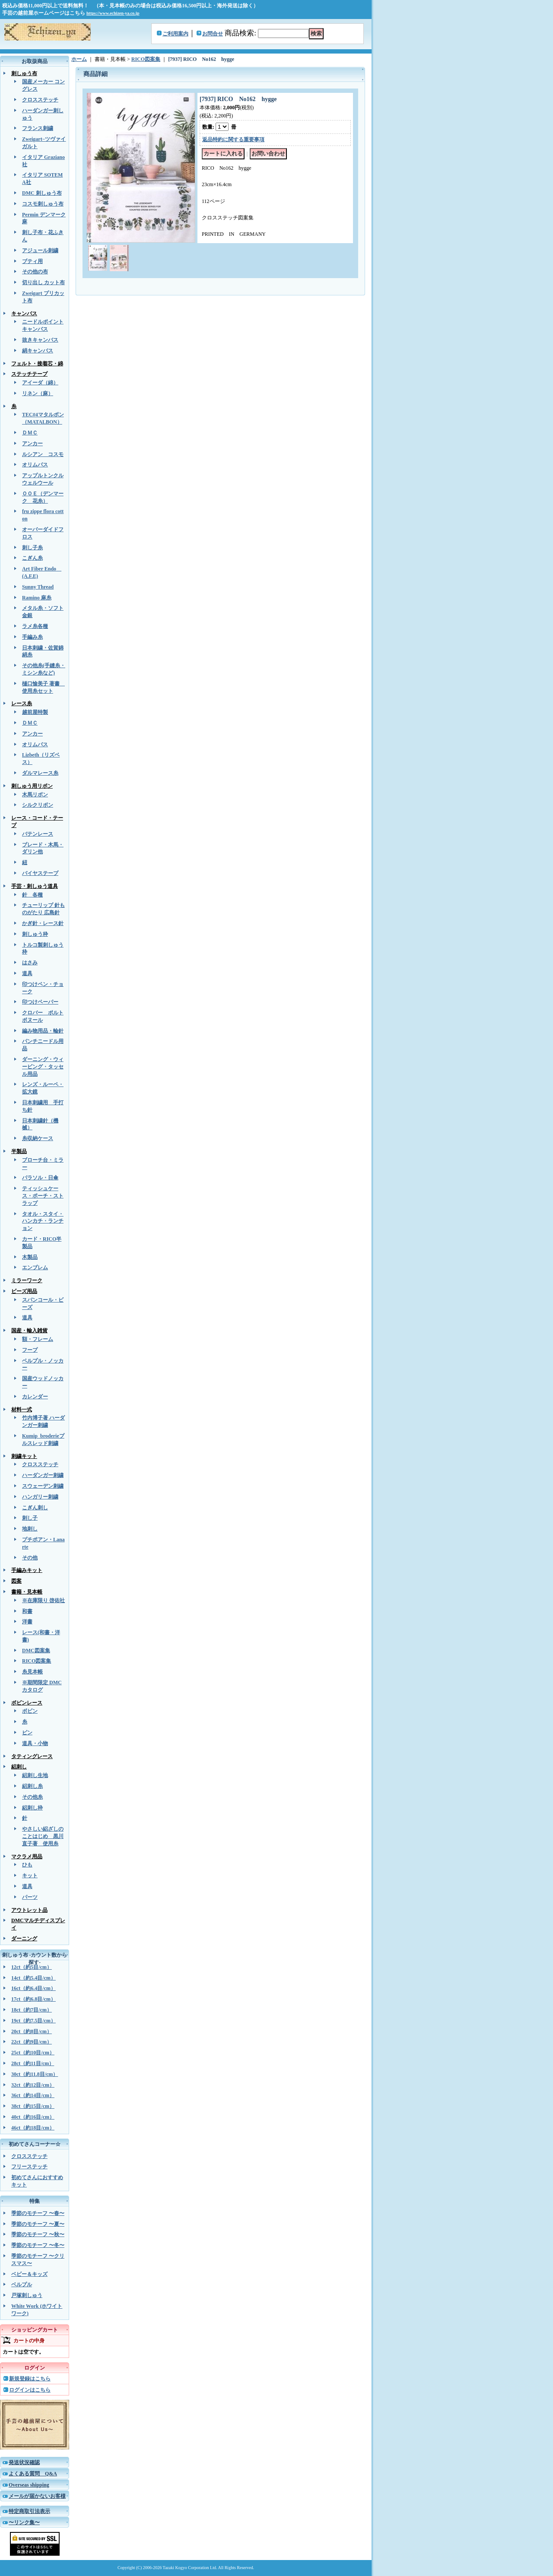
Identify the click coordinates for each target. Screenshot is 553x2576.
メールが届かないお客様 (37, 2496)
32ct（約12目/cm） (32, 2085)
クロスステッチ (40, 100)
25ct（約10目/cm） (32, 2053)
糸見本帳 (32, 1672)
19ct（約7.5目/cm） (33, 2021)
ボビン (30, 1711)
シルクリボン (37, 805)
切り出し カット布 (43, 282)
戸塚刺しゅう (26, 2295)
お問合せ (212, 34)
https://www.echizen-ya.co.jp (113, 13)
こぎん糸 (32, 558)
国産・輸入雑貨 (29, 1331)
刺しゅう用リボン (32, 786)
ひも (27, 1865)
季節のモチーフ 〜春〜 (37, 2213)
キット (30, 1876)
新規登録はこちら (30, 2379)
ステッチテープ (29, 374)
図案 (16, 1581)
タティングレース (32, 1756)
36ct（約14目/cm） (32, 2095)
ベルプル (21, 2284)
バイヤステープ (40, 873)
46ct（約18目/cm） (32, 2128)
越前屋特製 (35, 712)
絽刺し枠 (32, 1808)
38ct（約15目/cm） (32, 2106)
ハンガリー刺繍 (40, 1497)
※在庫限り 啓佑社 (43, 1600)
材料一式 (21, 1410)
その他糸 (32, 1797)
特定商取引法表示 (29, 2511)
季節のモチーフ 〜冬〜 (37, 2245)
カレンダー (35, 1397)
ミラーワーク (26, 1280)
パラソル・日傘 (40, 1178)
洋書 (27, 1622)
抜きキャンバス (40, 340)
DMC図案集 (36, 1651)
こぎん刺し (35, 1508)
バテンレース (37, 834)
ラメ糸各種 (35, 626)
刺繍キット (24, 1456)
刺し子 (30, 1518)
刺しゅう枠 (35, 934)
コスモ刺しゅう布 (43, 204)
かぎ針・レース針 (43, 923)
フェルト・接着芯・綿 (37, 364)
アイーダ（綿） (40, 383)
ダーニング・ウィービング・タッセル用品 (43, 1066)
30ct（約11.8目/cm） (34, 2074)
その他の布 (35, 272)
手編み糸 (32, 637)
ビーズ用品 (24, 1291)
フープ (30, 1350)
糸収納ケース (37, 1138)
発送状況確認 (24, 2462)
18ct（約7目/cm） (31, 2010)
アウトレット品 (29, 1910)
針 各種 (32, 895)
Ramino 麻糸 (36, 598)
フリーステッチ (29, 2167)
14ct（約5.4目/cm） (33, 1978)
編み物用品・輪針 (43, 1031)
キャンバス (24, 314)
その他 (30, 1558)
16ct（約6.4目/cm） (33, 1988)
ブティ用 (32, 261)
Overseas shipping (29, 2485)
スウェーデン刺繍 (43, 1486)
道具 (27, 973)
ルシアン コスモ (43, 454)
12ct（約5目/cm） (31, 1967)
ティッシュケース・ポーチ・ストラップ (43, 1195)
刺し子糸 (32, 548)
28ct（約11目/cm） (32, 2063)
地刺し (30, 1529)
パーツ (30, 1897)
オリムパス (35, 465)
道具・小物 (35, 1743)
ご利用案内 (175, 34)
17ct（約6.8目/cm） (33, 1999)
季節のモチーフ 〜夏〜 (37, 2224)
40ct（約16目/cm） (32, 2117)
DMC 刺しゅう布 (42, 193)
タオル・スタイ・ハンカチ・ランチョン (43, 1221)
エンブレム (35, 1267)
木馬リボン (35, 795)
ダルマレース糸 (40, 773)
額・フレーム (37, 1339)
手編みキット (26, 1570)
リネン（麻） (37, 393)
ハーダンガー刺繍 (43, 1475)
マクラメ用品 (26, 1857)
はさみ (30, 963)
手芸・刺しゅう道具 (34, 886)
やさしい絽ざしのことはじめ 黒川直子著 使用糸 (43, 1836)
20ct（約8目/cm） (31, 2031)
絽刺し (19, 1767)
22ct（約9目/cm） (31, 2042)
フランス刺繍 (37, 128)
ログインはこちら (30, 2390)
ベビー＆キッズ (29, 2274)
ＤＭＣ (30, 433)
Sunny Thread (38, 587)
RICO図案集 (36, 1661)
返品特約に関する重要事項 (233, 139)
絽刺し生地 (35, 1775)
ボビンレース (26, 1703)
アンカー (32, 443)
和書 (27, 1611)
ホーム (79, 59)
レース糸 (21, 703)
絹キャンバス (37, 351)
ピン (27, 1733)
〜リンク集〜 (24, 2522)
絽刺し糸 (32, 1786)
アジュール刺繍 (40, 250)
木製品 (30, 1257)
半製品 (19, 1151)
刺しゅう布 (24, 73)
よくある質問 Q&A (33, 2474)
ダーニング (24, 1939)
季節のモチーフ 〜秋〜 (37, 2234)
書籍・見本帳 (26, 1592)
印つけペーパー (40, 1002)
